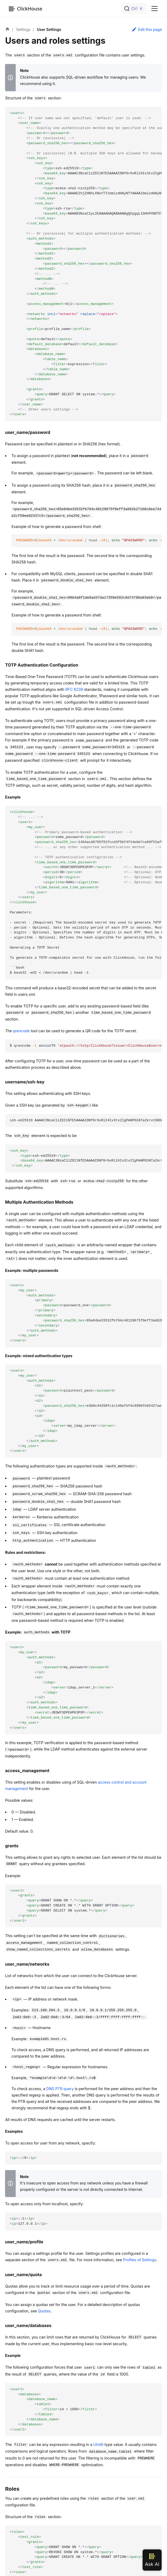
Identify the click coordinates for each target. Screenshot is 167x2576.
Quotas (44, 2311)
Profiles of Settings (139, 2259)
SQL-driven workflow (84, 77)
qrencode (21, 1031)
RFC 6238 (74, 689)
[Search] (134, 8)
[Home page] (7, 29)
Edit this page (147, 29)
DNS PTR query (60, 2088)
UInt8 (98, 2444)
